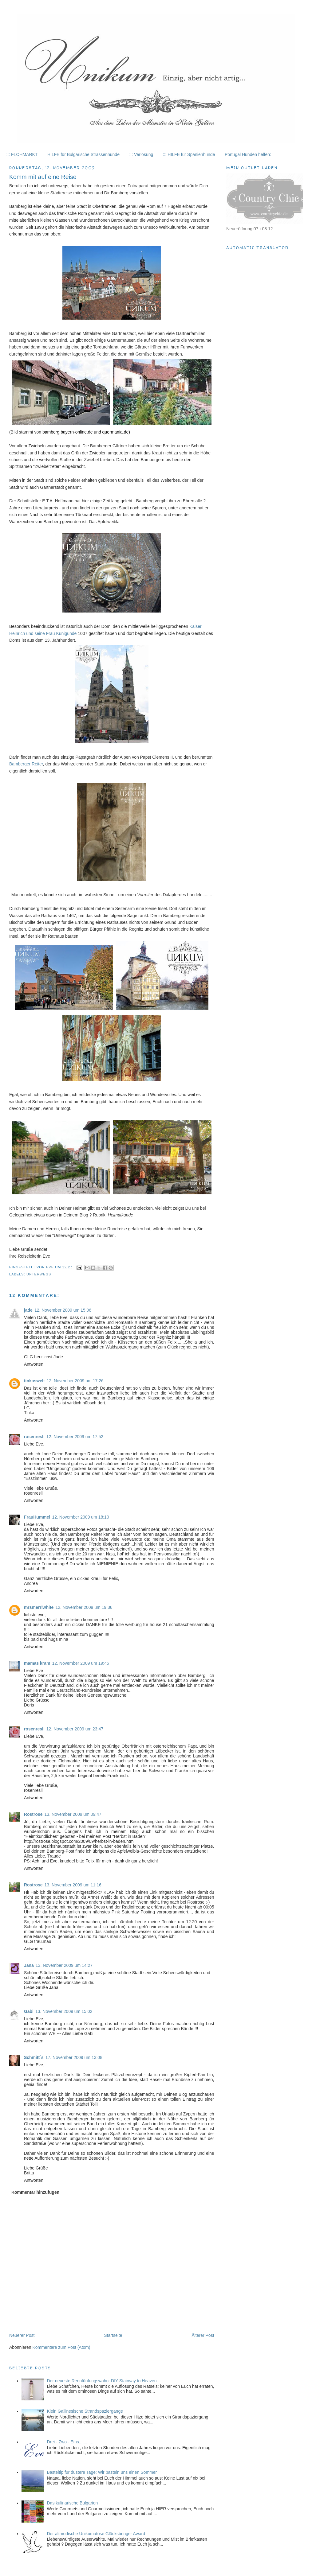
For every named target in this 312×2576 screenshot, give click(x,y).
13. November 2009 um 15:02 (63, 2011)
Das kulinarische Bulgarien (72, 2502)
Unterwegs (38, 1274)
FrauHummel (37, 1517)
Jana (29, 1965)
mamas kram (37, 1663)
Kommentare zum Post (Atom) (61, 2347)
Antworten (33, 1364)
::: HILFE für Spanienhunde (189, 154)
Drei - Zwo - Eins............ (70, 2441)
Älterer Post (203, 2335)
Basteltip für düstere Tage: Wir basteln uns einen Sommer (102, 2472)
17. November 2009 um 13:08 (73, 2057)
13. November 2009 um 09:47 (73, 1814)
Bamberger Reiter (26, 763)
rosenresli (34, 1436)
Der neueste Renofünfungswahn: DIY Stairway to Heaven (101, 2380)
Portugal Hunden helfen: (248, 154)
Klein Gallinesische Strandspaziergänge (85, 2411)
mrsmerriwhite (38, 1607)
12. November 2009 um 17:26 (75, 1380)
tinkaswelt (34, 1380)
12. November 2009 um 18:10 (80, 1517)
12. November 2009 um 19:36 (83, 1607)
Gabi (29, 2011)
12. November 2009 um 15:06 (62, 1310)
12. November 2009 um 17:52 (74, 1436)
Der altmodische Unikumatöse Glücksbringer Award (96, 2533)
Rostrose (33, 1814)
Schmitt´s (34, 2057)
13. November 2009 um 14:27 (64, 1965)
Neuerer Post (21, 2335)
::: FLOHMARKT (22, 154)
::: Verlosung (141, 154)
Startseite (113, 2335)
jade (28, 1310)
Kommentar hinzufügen (35, 2192)
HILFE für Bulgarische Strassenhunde (83, 154)
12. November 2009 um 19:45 (80, 1663)
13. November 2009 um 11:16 (73, 1884)
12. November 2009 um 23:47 (74, 1728)
